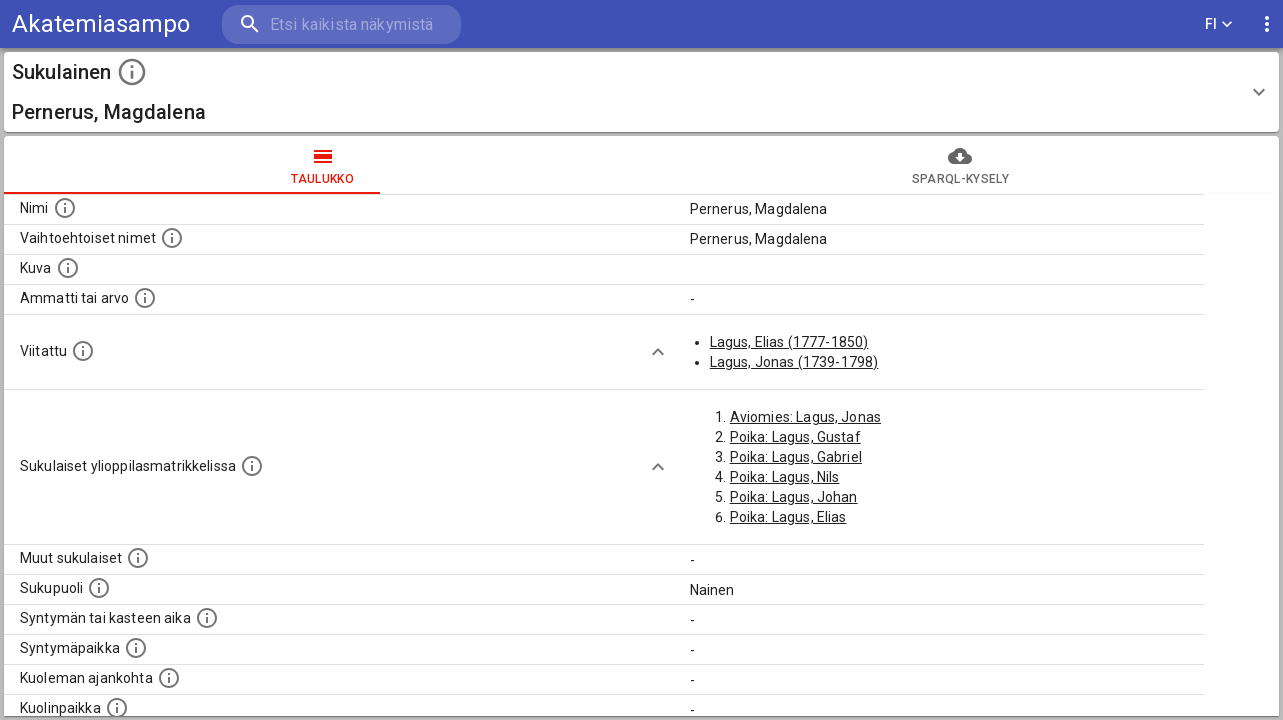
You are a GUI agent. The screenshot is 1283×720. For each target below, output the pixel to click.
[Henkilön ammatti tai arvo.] (145, 298)
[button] (641, 92)
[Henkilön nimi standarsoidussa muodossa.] (65, 208)
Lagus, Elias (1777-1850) (789, 342)
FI (1219, 24)
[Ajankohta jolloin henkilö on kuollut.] (169, 678)
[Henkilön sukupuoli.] (99, 588)
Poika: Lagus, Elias (788, 517)
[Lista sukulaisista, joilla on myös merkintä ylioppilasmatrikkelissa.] (252, 466)
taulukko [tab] (323, 165)
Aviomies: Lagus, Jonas (805, 417)
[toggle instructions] (132, 72)
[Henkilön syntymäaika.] (207, 618)
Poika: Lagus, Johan (794, 497)
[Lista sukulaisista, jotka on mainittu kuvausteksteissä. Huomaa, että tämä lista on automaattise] (138, 558)
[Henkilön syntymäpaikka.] (136, 648)
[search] (340, 24)
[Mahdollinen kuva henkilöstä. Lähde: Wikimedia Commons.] (68, 268)
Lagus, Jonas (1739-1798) (794, 362)
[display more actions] (1267, 24)
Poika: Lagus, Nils (785, 477)
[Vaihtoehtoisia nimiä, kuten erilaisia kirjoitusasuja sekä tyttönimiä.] (172, 238)
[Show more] (658, 352)
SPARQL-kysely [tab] (961, 165)
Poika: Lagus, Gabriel (796, 457)
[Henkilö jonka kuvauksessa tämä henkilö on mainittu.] (83, 351)
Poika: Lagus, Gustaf (795, 437)
